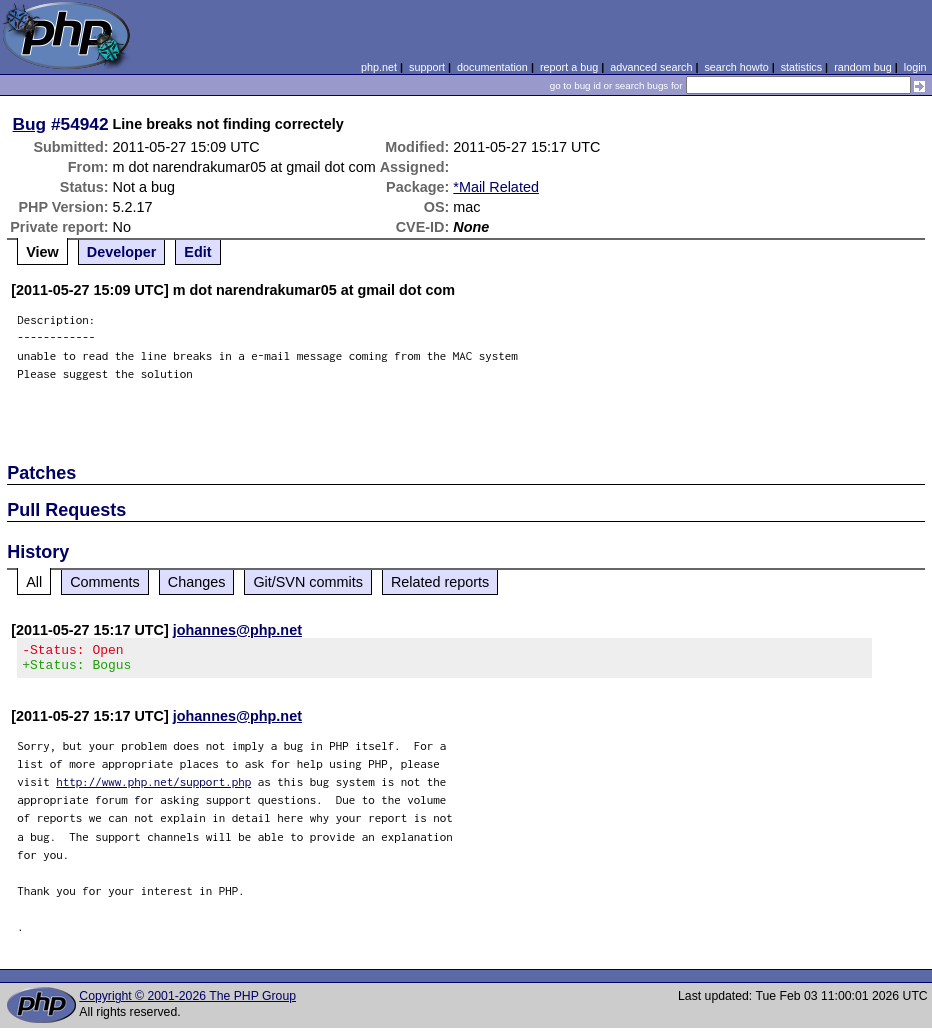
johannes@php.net (237, 630)
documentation (492, 67)
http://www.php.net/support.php (153, 787)
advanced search (651, 67)
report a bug (569, 67)
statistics (801, 67)
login (915, 67)
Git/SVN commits (308, 582)
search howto (736, 67)
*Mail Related (496, 187)
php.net (379, 67)
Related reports (440, 582)
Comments (105, 582)
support (427, 67)
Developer (122, 252)
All (34, 582)
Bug (30, 124)
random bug (863, 67)
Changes (197, 582)
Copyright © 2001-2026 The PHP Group (187, 1002)
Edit (197, 252)
